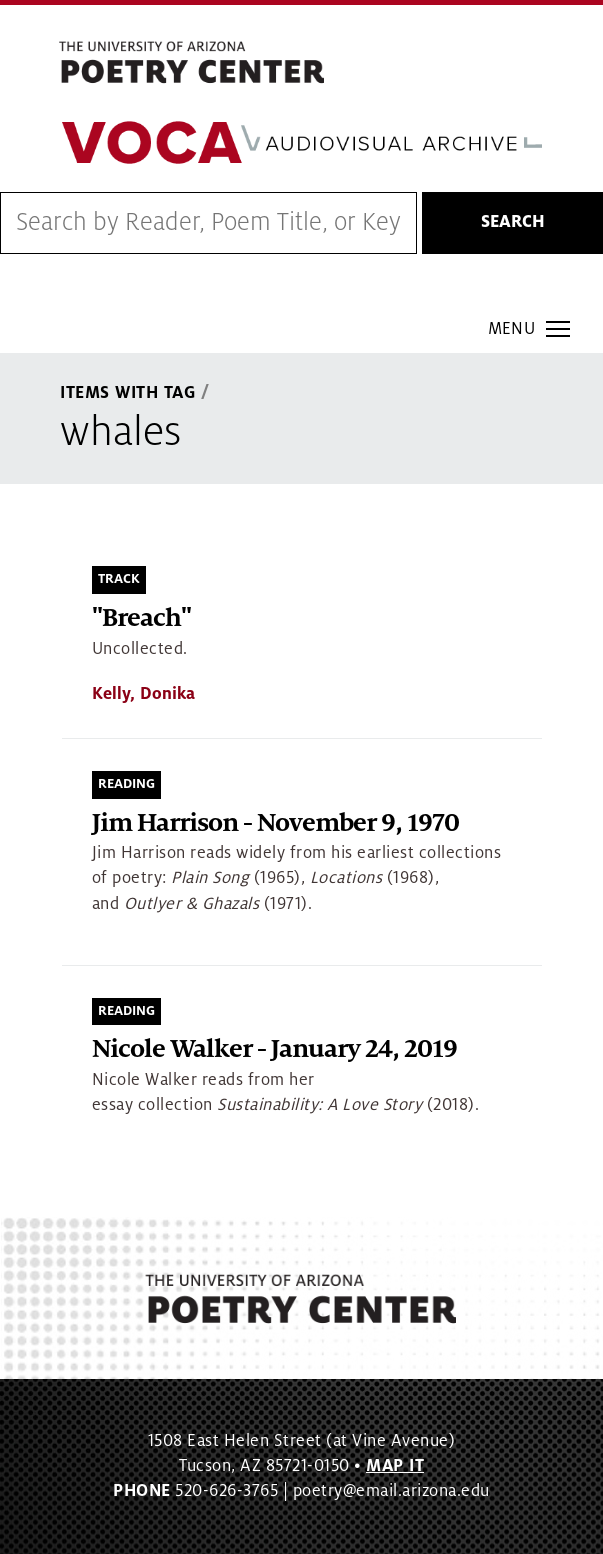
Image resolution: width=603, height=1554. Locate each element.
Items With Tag (128, 393)
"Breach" (141, 618)
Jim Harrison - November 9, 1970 (275, 823)
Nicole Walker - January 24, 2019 (274, 1049)
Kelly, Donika (143, 694)
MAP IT (395, 1466)
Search (513, 222)
